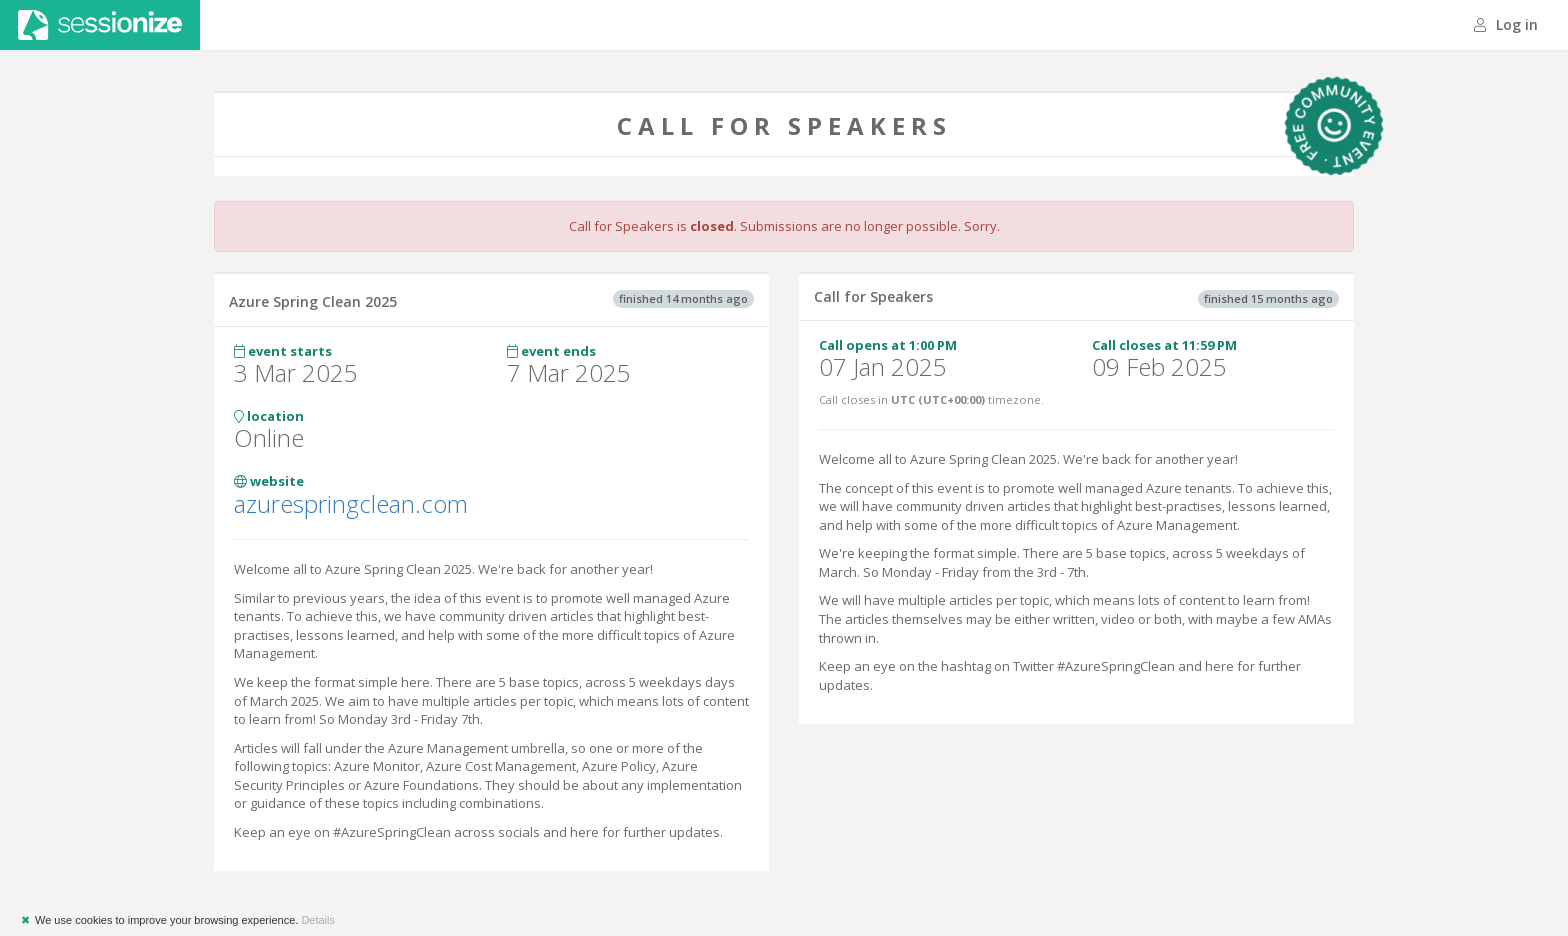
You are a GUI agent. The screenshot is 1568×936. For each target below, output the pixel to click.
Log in (1506, 24)
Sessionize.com (100, 25)
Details (318, 920)
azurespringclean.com (351, 503)
